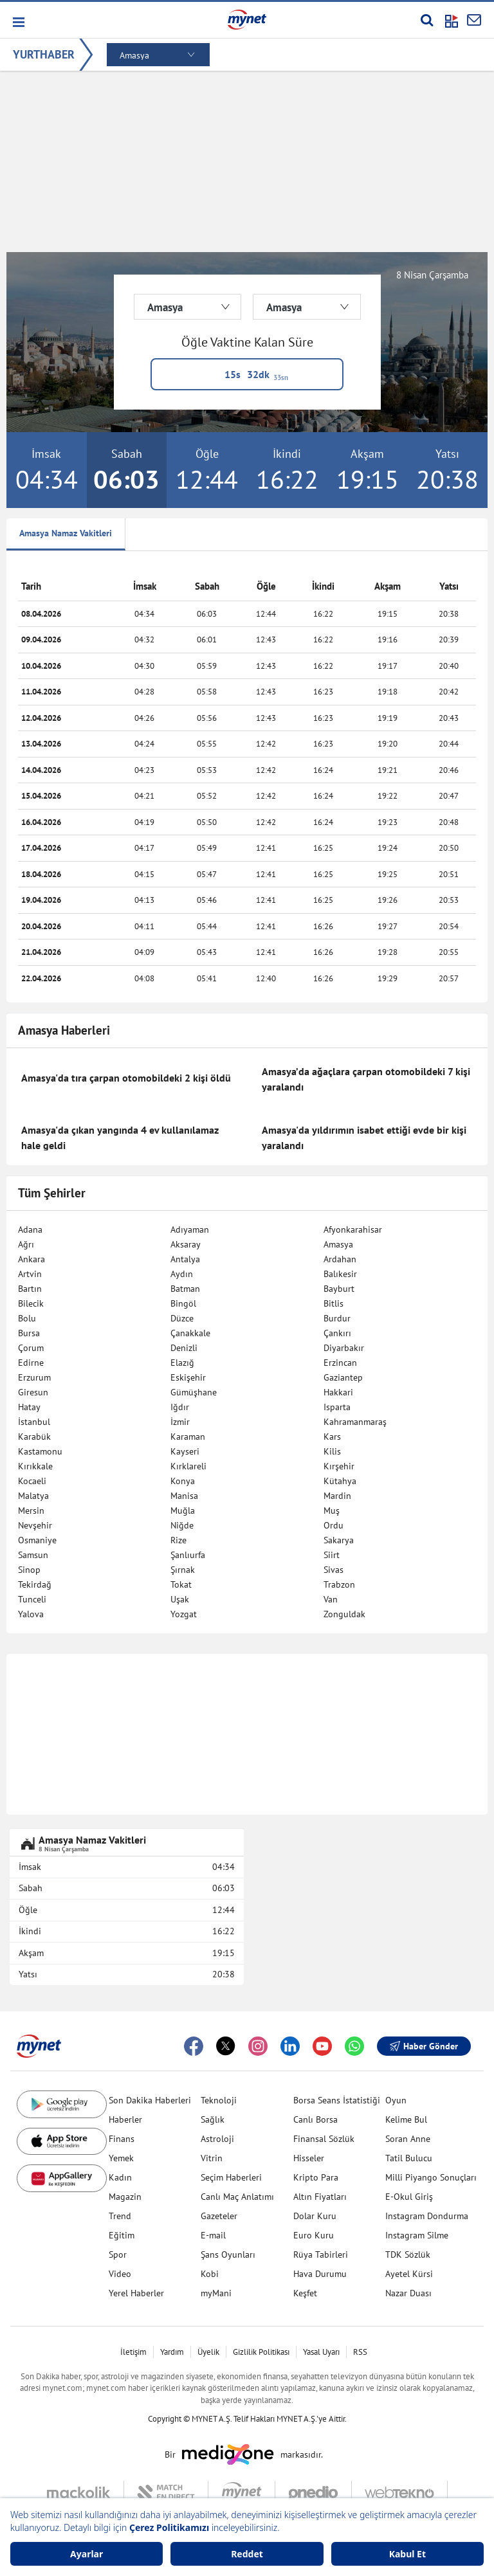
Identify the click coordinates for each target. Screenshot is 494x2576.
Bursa (29, 1333)
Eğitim (121, 2235)
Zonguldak (344, 1614)
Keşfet (305, 2293)
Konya (182, 1481)
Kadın (120, 2177)
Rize (178, 1540)
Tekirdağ (34, 1584)
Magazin (125, 2196)
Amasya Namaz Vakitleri (65, 533)
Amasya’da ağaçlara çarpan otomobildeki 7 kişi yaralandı (366, 1079)
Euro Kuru (313, 2235)
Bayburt (339, 1288)
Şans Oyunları (228, 2254)
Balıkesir (340, 1274)
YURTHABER (44, 54)
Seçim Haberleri (231, 2177)
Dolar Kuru (314, 2216)
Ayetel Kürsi (409, 2274)
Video (120, 2274)
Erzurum (34, 1377)
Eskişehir (188, 1377)
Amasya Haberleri (64, 1030)
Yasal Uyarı (321, 2351)
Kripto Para (315, 2177)
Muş (332, 1510)
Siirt (332, 1555)
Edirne (31, 1362)
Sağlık (212, 2119)
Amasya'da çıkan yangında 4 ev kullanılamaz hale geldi (120, 1137)
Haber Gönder (424, 2046)
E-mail (213, 2235)
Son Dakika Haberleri (150, 2100)
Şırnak (182, 1569)
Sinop (29, 1569)
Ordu (333, 1525)
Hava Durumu (320, 2274)
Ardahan (340, 1259)
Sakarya (339, 1540)
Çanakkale (190, 1333)
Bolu (27, 1318)
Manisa (184, 1495)
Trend (120, 2216)
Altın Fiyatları (320, 2196)
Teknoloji (219, 2100)
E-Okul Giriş (409, 2196)
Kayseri (184, 1451)
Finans (121, 2139)
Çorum (31, 1348)
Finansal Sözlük (323, 2139)
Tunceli (32, 1599)
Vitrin (212, 2158)
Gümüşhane (193, 1392)
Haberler (125, 2119)
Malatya (33, 1495)
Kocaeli (32, 1481)
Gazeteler (219, 2216)
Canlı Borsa (315, 2119)
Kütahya (340, 1481)
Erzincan (340, 1362)
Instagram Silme (416, 2235)
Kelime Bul (406, 2119)
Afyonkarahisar (353, 1229)
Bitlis (333, 1303)
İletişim (133, 2351)
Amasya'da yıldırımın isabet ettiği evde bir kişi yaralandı (364, 1137)
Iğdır (179, 1407)
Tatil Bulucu (408, 2158)
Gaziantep (343, 1377)
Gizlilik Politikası (261, 2351)
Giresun (33, 1392)
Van (331, 1599)
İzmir (180, 1422)
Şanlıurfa (187, 1555)
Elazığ (182, 1362)
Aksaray (185, 1244)
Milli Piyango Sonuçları (431, 2177)
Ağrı (26, 1244)
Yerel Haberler (136, 2293)
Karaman (187, 1436)
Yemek (121, 2158)
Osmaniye (37, 1540)
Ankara (31, 1259)
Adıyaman (189, 1229)
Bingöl (183, 1303)
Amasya (338, 1244)
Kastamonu (40, 1451)
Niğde (182, 1525)
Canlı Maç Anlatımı (237, 2196)
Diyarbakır (344, 1348)
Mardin (337, 1495)
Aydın (181, 1274)
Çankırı (337, 1333)
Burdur (337, 1318)
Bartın (30, 1288)
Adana (30, 1229)
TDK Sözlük (407, 2254)
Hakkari (338, 1392)
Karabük (34, 1436)
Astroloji (217, 2139)
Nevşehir (35, 1525)
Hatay (29, 1407)
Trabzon (339, 1584)
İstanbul (34, 1422)
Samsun (33, 1555)
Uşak (179, 1599)
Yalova (31, 1614)
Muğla (182, 1510)
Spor (118, 2254)
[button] (18, 22)
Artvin (30, 1274)
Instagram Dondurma (426, 2216)
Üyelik (208, 2351)
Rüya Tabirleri (320, 2254)
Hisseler (308, 2158)
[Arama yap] (426, 20)
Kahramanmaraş (355, 1422)
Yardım (172, 2351)
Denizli (183, 1348)
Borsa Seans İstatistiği (336, 2100)
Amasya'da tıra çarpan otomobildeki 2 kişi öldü (126, 1077)
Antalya (185, 1259)
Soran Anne (407, 2139)
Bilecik (31, 1303)
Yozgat (183, 1614)
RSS (360, 2351)
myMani (216, 2293)
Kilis (332, 1451)
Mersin (31, 1510)
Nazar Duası (408, 2293)
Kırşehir (339, 1466)
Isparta (337, 1407)
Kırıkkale (35, 1466)
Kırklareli (188, 1466)
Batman (185, 1288)
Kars (332, 1436)
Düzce (182, 1318)
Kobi (210, 2274)
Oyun (396, 2100)
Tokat (181, 1584)
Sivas (333, 1569)
